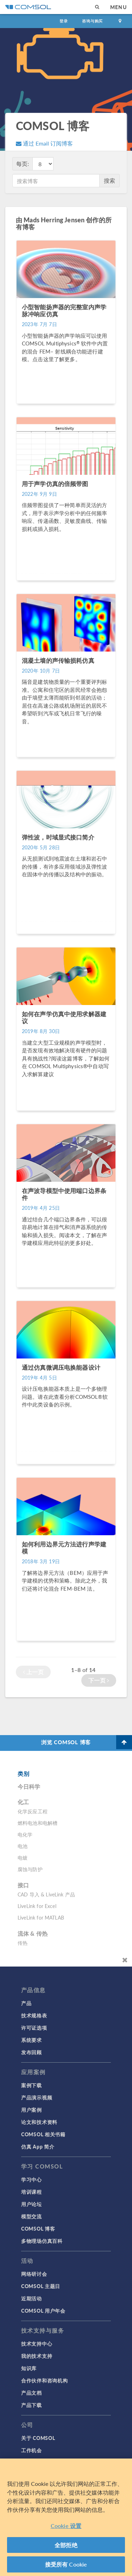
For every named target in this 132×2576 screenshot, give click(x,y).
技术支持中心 (36, 2343)
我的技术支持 (36, 2355)
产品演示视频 (36, 2097)
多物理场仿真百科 (42, 2240)
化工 (23, 1802)
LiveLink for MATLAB (41, 1917)
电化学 (25, 1834)
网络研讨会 (34, 2273)
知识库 (29, 2368)
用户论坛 (31, 2203)
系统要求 (31, 2039)
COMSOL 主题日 (40, 2286)
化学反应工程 (33, 1811)
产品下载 (31, 2404)
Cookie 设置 (66, 2526)
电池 (22, 1845)
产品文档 (31, 2392)
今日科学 (29, 1786)
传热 (22, 1942)
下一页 (98, 1680)
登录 (63, 20)
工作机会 (31, 2450)
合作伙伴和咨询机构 (44, 2380)
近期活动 (31, 2298)
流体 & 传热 (33, 1933)
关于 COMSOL (38, 2437)
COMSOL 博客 (38, 2228)
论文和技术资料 (39, 2121)
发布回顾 (31, 2052)
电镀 (22, 1857)
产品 (26, 2003)
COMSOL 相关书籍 (43, 2134)
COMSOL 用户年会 (43, 2310)
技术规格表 (34, 2015)
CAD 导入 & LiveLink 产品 (46, 1894)
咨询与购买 (92, 20)
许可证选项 (34, 2027)
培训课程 (31, 2191)
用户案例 (31, 2109)
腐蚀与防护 (30, 1869)
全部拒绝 (66, 2546)
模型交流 (31, 2216)
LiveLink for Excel (37, 1905)
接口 (23, 1885)
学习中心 (31, 2179)
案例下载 (31, 2085)
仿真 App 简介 (37, 2146)
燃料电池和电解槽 (37, 1822)
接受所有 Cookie (66, 2565)
